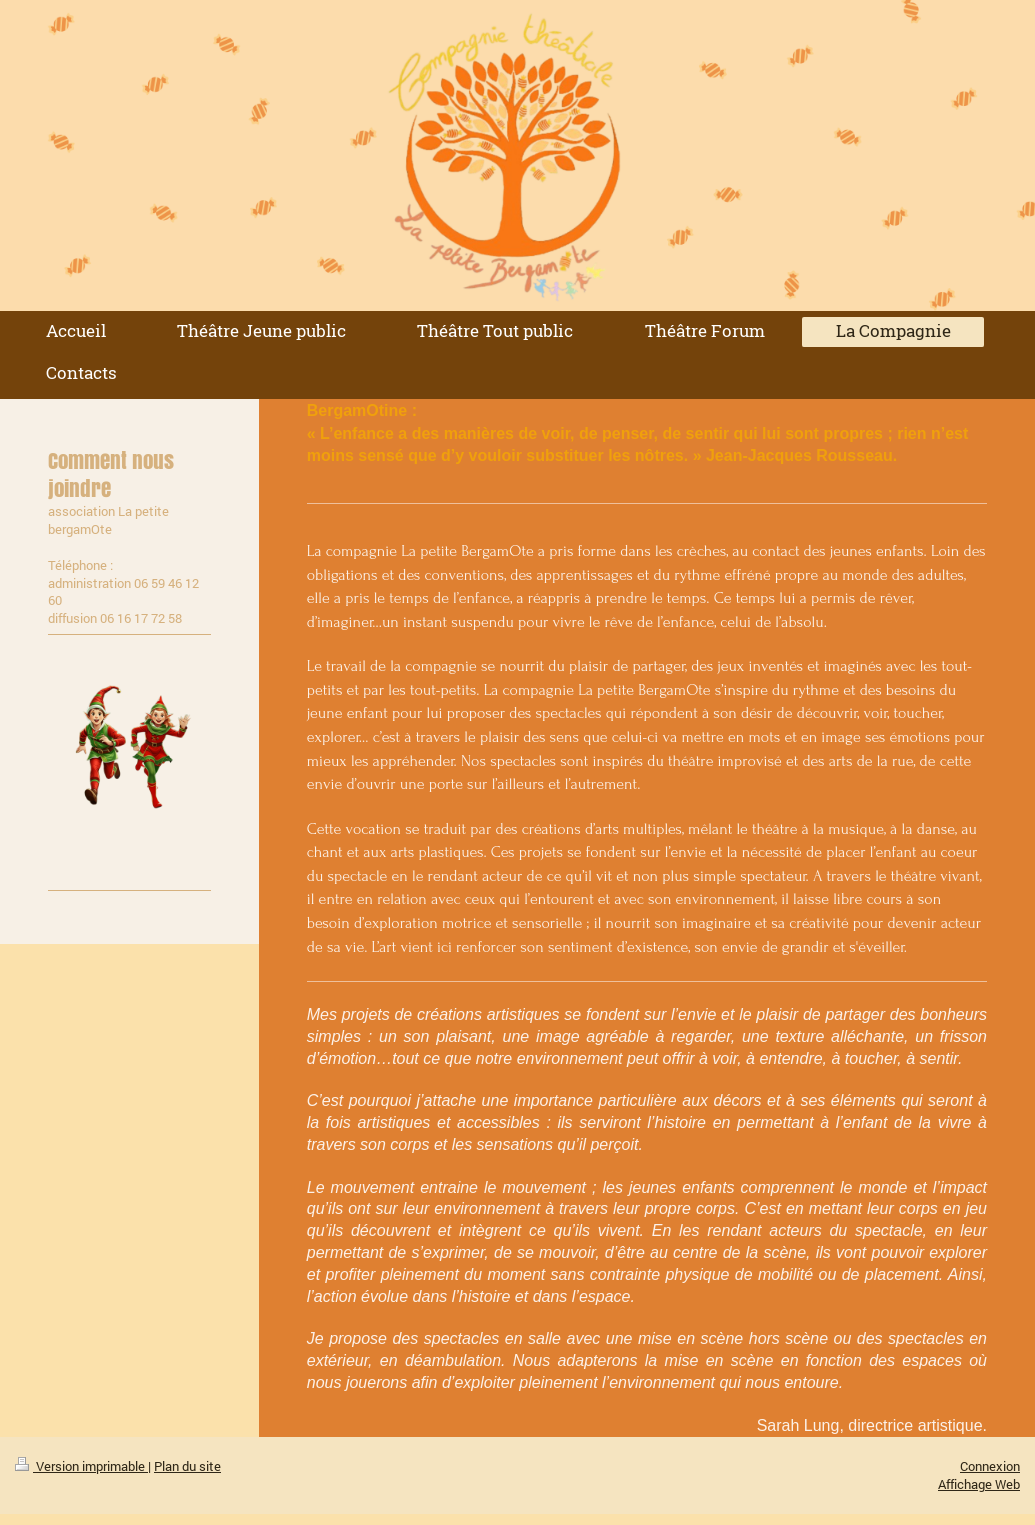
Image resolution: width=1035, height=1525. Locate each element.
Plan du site (187, 1466)
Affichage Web (979, 1484)
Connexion (990, 1466)
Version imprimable (81, 1466)
